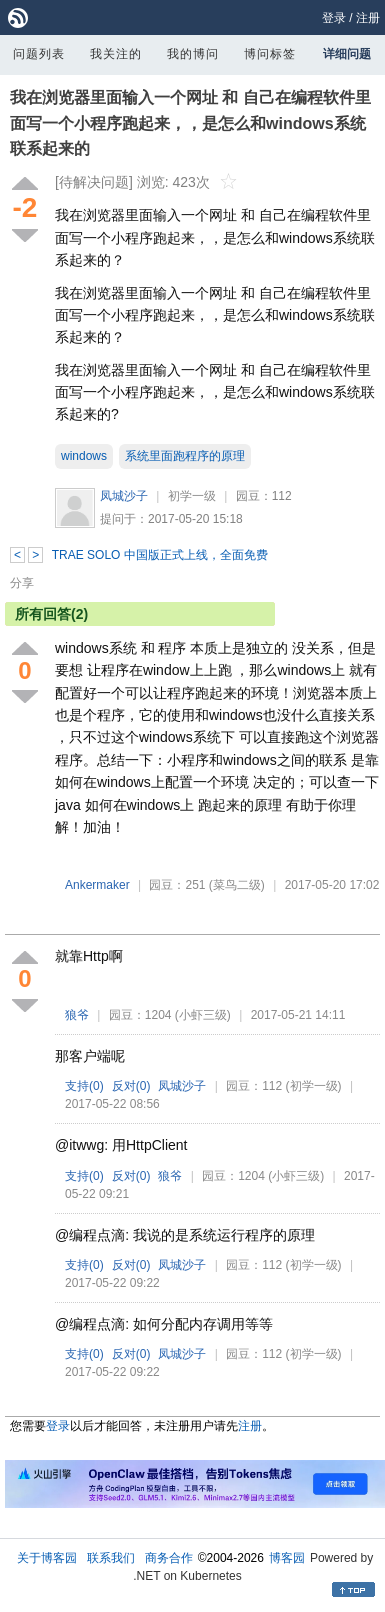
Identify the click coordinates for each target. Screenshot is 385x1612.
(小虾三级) (203, 1015)
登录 (334, 18)
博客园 (287, 1558)
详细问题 (347, 54)
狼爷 (77, 1015)
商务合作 (169, 1558)
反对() (131, 1086)
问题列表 (39, 54)
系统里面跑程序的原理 (185, 456)
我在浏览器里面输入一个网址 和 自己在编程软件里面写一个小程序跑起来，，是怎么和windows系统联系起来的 (190, 123)
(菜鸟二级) (237, 885)
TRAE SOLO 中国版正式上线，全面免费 (160, 555)
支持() (84, 1086)
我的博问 (193, 54)
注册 (368, 18)
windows (84, 456)
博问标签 (270, 54)
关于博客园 (47, 1558)
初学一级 (192, 496)
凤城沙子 (124, 496)
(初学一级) (314, 1086)
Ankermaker (97, 885)
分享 (22, 583)
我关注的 (116, 54)
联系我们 (111, 1558)
